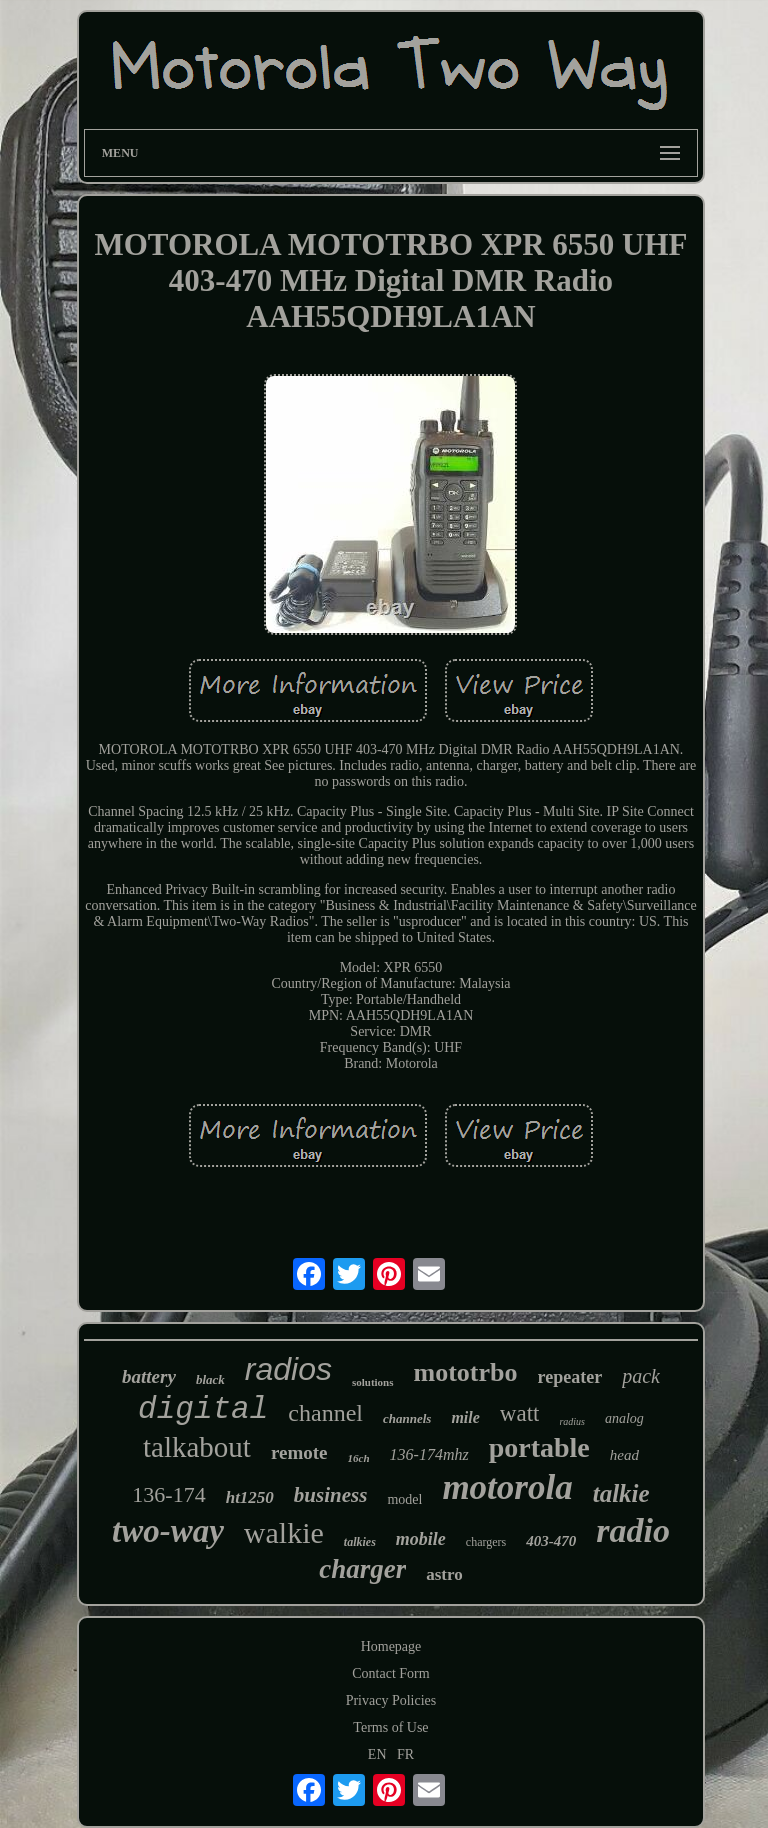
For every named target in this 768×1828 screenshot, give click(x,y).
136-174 (168, 1494)
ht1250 (250, 1497)
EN (377, 1754)
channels (407, 1418)
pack (641, 1376)
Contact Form (390, 1673)
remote (299, 1452)
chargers (486, 1542)
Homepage (391, 1646)
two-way (168, 1531)
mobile (421, 1539)
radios (288, 1369)
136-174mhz (429, 1454)
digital (203, 1409)
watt (520, 1413)
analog (624, 1418)
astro (444, 1574)
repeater (570, 1377)
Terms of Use (390, 1727)
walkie (284, 1532)
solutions (373, 1382)
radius (572, 1421)
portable (539, 1447)
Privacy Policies (391, 1700)
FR (405, 1754)
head (624, 1455)
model (404, 1499)
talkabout (197, 1447)
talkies (360, 1542)
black (210, 1379)
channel (325, 1413)
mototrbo (466, 1372)
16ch (359, 1458)
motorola (507, 1487)
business (331, 1495)
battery (149, 1376)
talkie (621, 1493)
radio (633, 1530)
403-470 (551, 1541)
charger (362, 1569)
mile (465, 1417)
